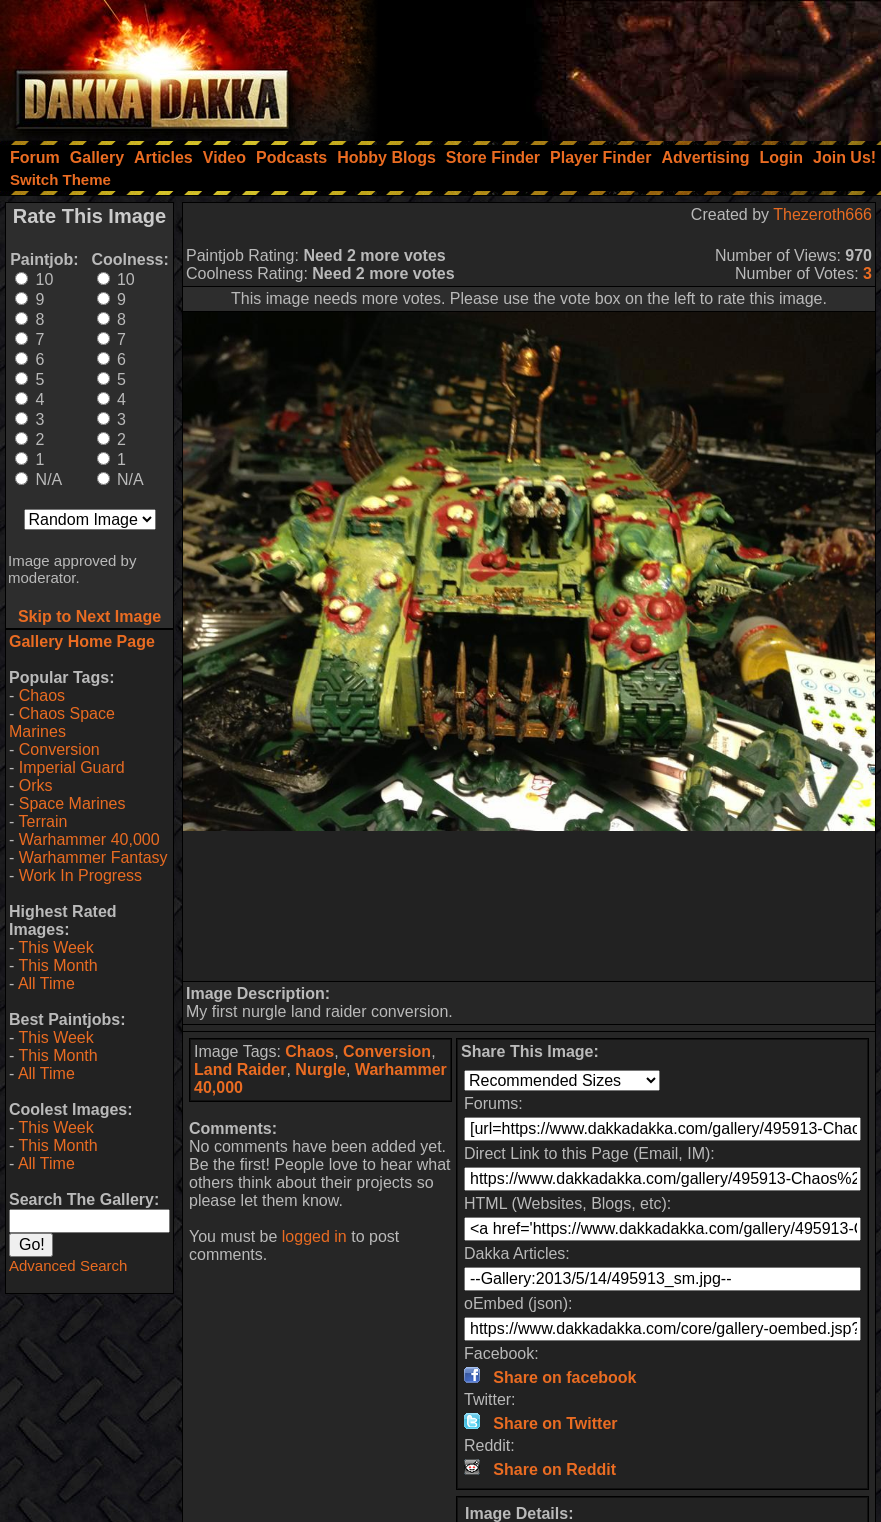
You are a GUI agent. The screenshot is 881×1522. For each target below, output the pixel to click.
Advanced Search (68, 1265)
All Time (46, 983)
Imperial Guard (72, 767)
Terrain (42, 821)
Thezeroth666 (822, 214)
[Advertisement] (612, 65)
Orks (36, 785)
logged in (314, 1236)
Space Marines (72, 803)
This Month (57, 965)
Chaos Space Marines (62, 722)
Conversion (59, 749)
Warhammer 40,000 (89, 839)
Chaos (42, 695)
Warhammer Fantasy (93, 857)
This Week (55, 947)
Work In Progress (80, 875)
